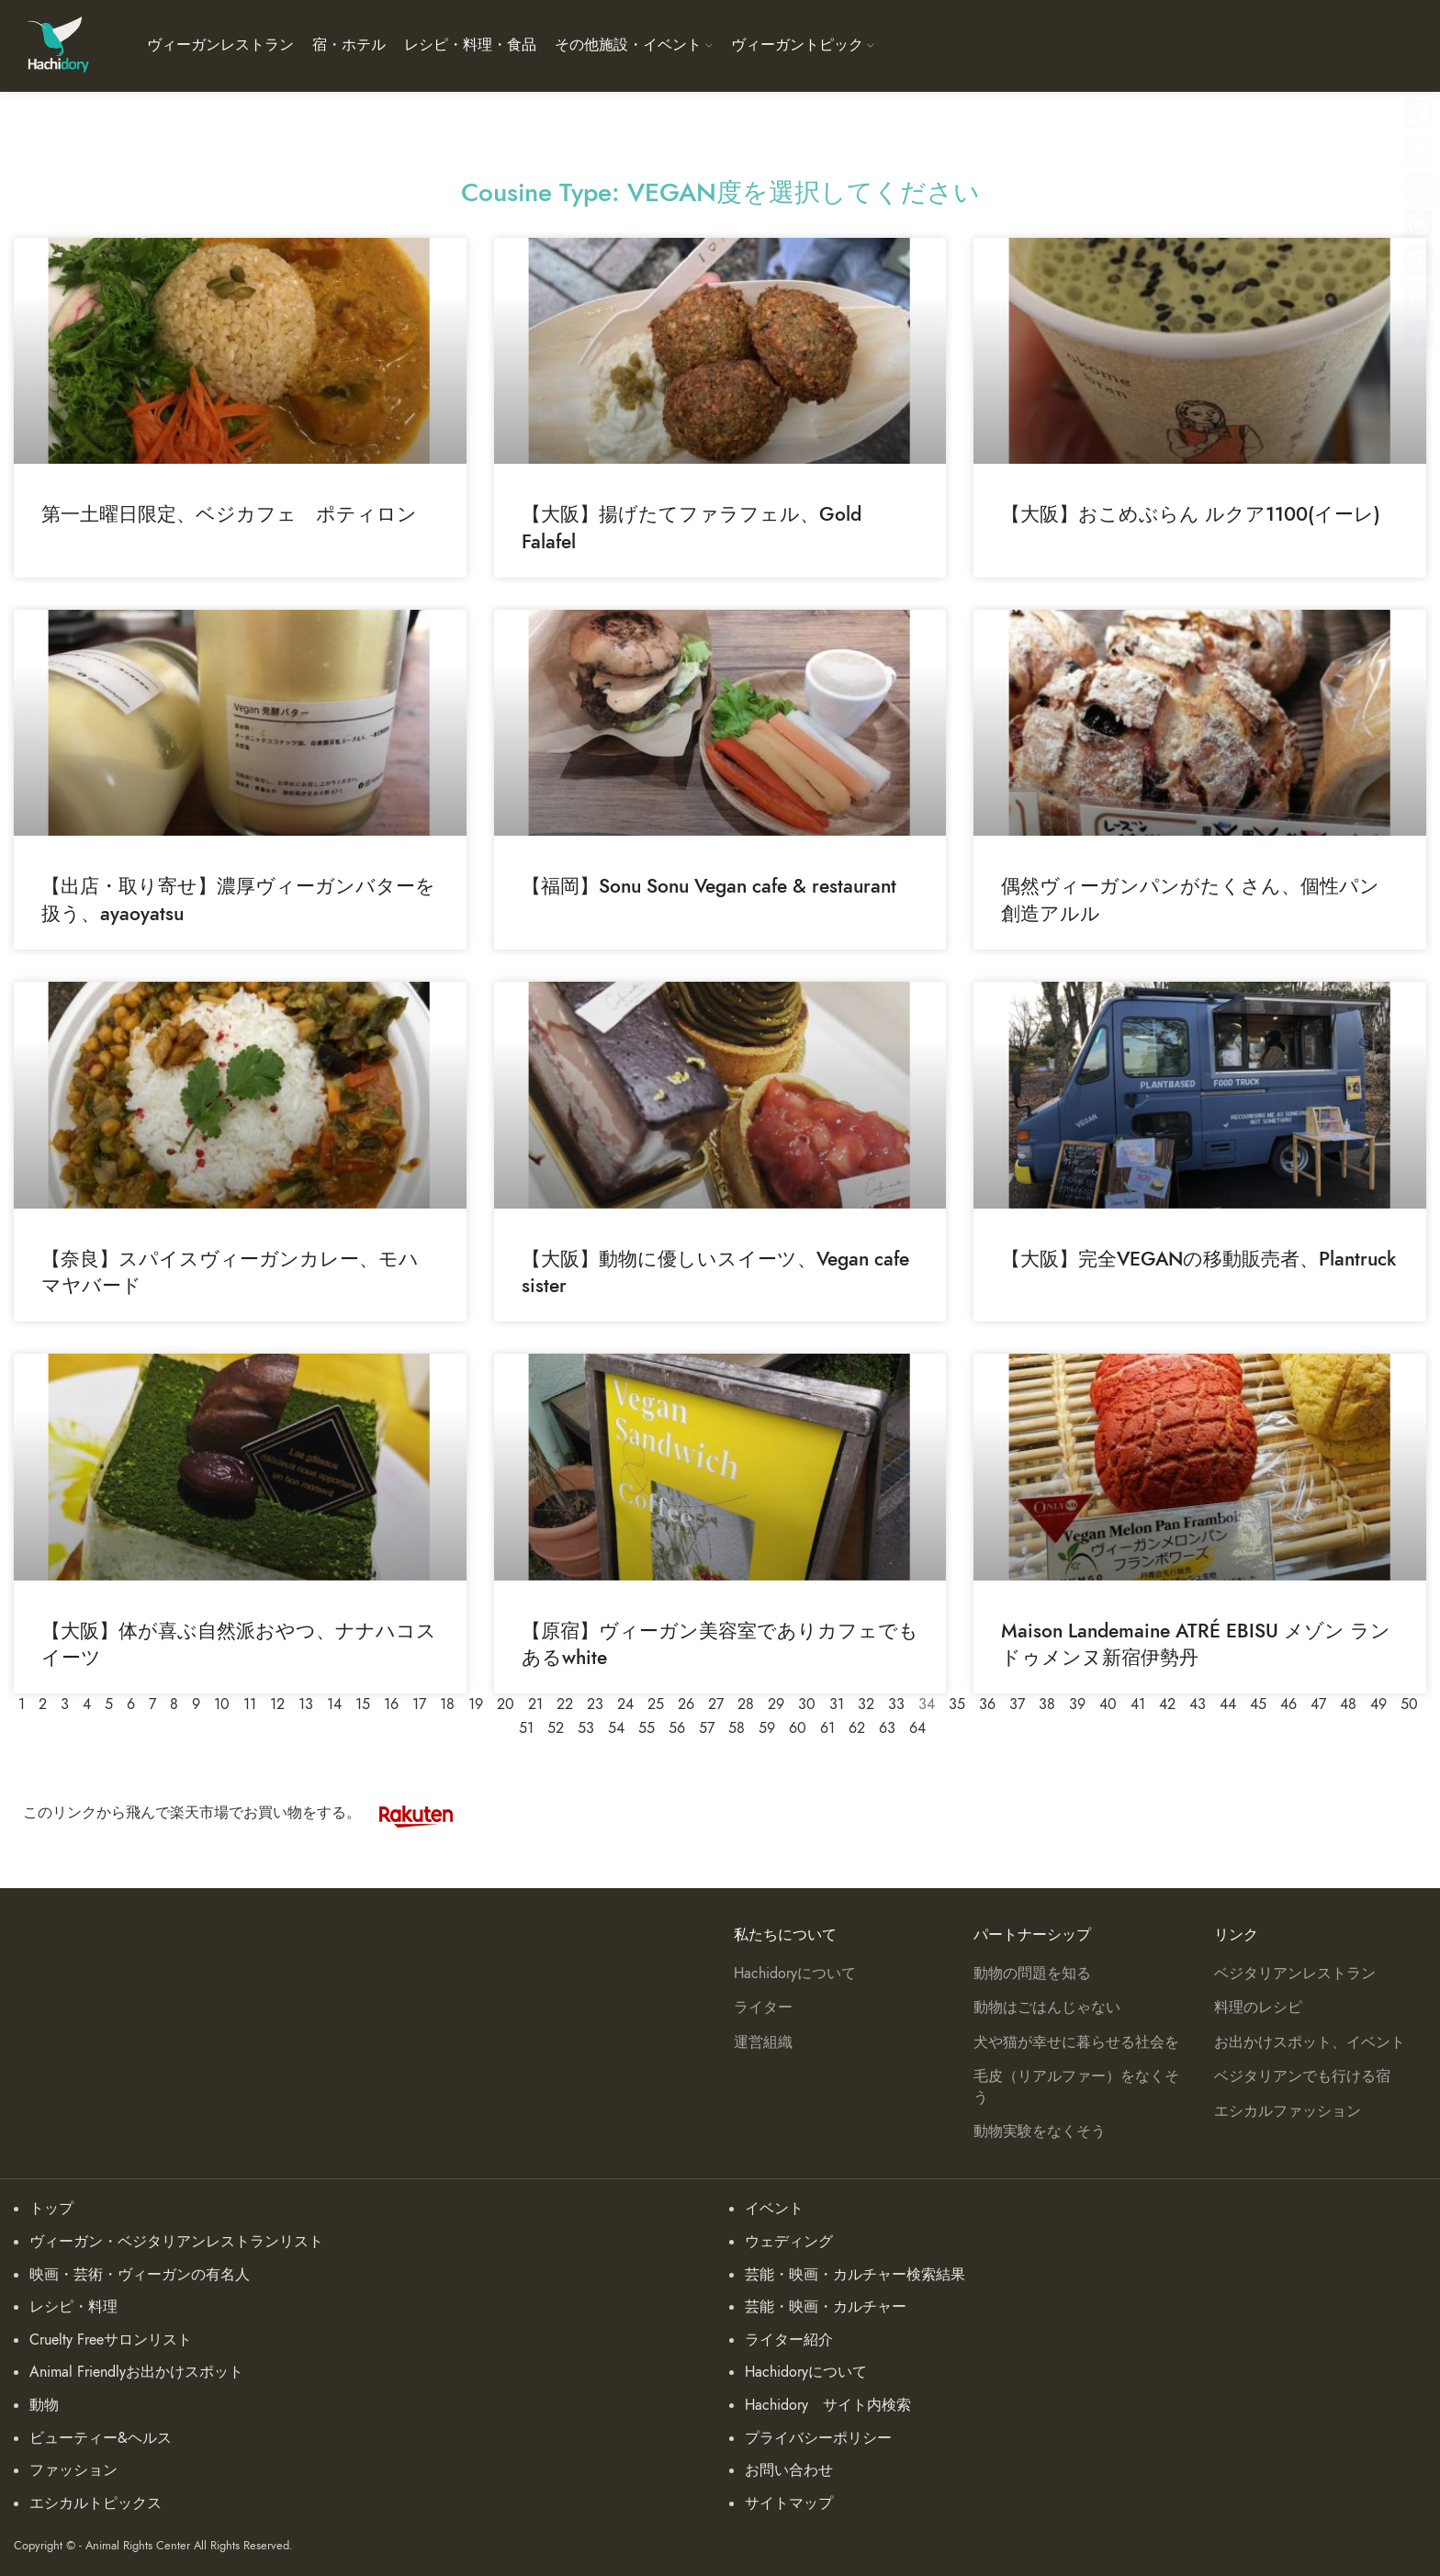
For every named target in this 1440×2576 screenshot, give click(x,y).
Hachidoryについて (795, 1973)
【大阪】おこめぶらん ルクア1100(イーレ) (1190, 514)
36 (987, 1704)
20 (505, 1704)
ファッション (73, 2470)
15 (362, 1704)
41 (1138, 1704)
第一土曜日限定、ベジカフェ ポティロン (229, 514)
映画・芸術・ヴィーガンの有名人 (139, 2275)
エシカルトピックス (95, 2503)
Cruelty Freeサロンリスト (110, 2340)
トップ (51, 2209)
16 (391, 1704)
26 (686, 1704)
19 (475, 1704)
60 (797, 1728)
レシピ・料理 (73, 2307)
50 (1409, 1704)
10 (222, 1704)
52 (555, 1728)
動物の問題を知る (1032, 1973)
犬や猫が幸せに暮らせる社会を (1076, 2042)
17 (419, 1704)
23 (595, 1704)
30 (807, 1704)
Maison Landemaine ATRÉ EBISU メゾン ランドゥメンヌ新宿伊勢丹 (1195, 1643)
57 (706, 1728)
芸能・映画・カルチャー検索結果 (855, 2275)
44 (1228, 1704)
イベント (774, 2209)
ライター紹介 (789, 2340)
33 (896, 1704)
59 (767, 1728)
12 (277, 1704)
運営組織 (763, 2042)
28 (745, 1704)
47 (1318, 1704)
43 (1197, 1704)
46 (1288, 1704)
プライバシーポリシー (818, 2438)
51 (526, 1728)
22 (565, 1704)
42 (1167, 1704)
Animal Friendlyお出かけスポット (136, 2372)
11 (249, 1704)
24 (625, 1704)
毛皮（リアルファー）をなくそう (1076, 2086)
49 (1378, 1704)
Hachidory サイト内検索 (828, 2405)
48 (1348, 1704)
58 (736, 1728)
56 (677, 1728)
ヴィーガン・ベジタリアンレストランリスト (176, 2242)
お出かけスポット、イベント (1309, 2042)
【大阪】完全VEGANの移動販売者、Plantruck (1198, 1258)
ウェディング (789, 2242)
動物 (44, 2405)
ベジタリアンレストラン (1295, 1973)
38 (1047, 1704)
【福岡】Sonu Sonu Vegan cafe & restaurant (709, 885)
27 (716, 1704)
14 (334, 1704)
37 (1017, 1704)
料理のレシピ (1258, 2007)
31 (836, 1704)
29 (776, 1704)
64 (917, 1728)
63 (887, 1728)
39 (1077, 1704)
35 (957, 1704)
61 (827, 1728)
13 (305, 1704)
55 (646, 1728)
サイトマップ (789, 2503)
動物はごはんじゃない (1046, 2007)
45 (1258, 1704)
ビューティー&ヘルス (100, 2438)
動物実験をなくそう (1039, 2131)
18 (447, 1704)
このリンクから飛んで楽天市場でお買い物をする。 (247, 1813)
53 (586, 1728)
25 (655, 1704)
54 (616, 1728)
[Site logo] (57, 45)
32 (866, 1704)
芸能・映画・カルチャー (825, 2307)
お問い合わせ (789, 2470)
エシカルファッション (1287, 2111)
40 (1108, 1704)
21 (535, 1704)
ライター (763, 2007)
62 (857, 1728)
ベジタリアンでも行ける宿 (1302, 2076)
